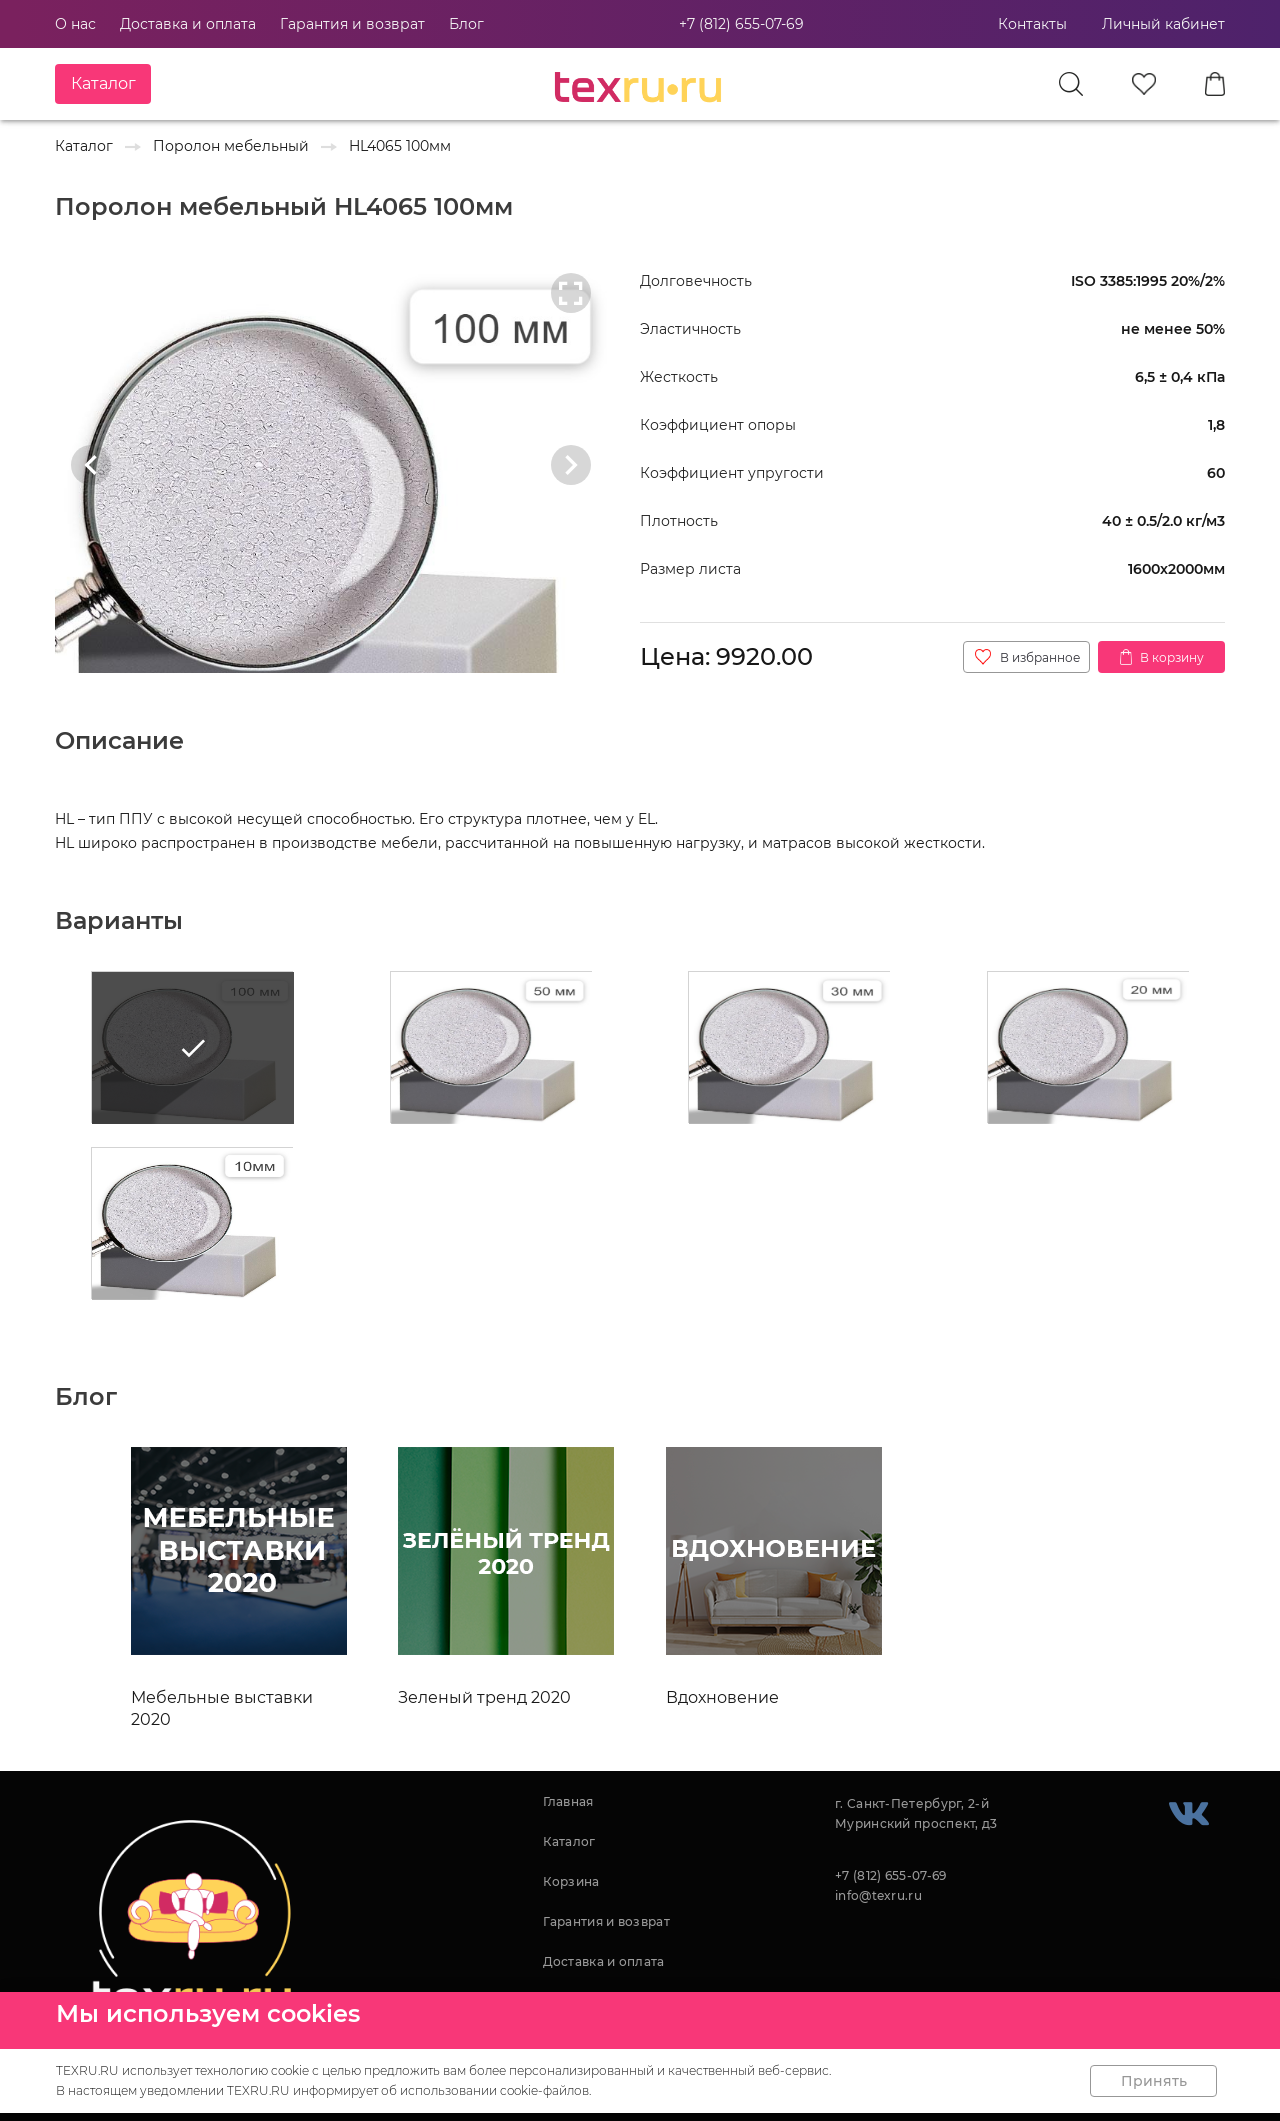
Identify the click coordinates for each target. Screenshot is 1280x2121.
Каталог (569, 1841)
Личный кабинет (1163, 24)
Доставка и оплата (188, 24)
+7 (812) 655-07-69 (741, 24)
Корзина (571, 1881)
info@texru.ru (878, 1895)
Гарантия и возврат (352, 24)
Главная (568, 1801)
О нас (75, 24)
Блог (466, 24)
